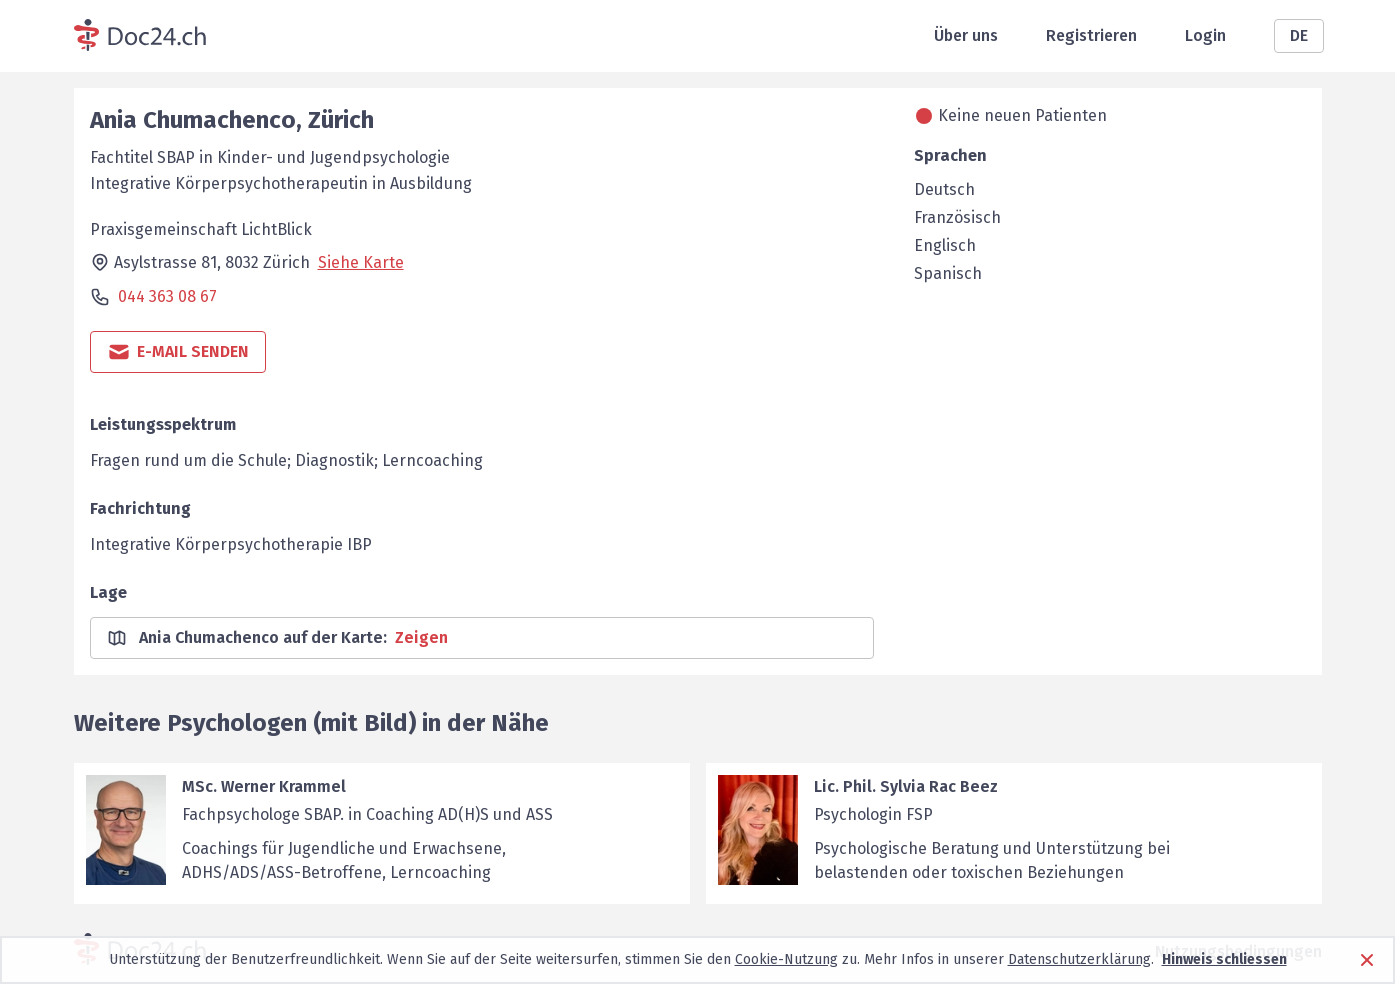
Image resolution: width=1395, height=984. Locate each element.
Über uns (966, 35)
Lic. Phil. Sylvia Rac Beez (906, 786)
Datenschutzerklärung (1079, 959)
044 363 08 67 (167, 296)
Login (1205, 35)
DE (1299, 35)
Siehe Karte (361, 262)
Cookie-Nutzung (786, 959)
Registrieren (1091, 35)
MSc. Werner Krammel (264, 786)
